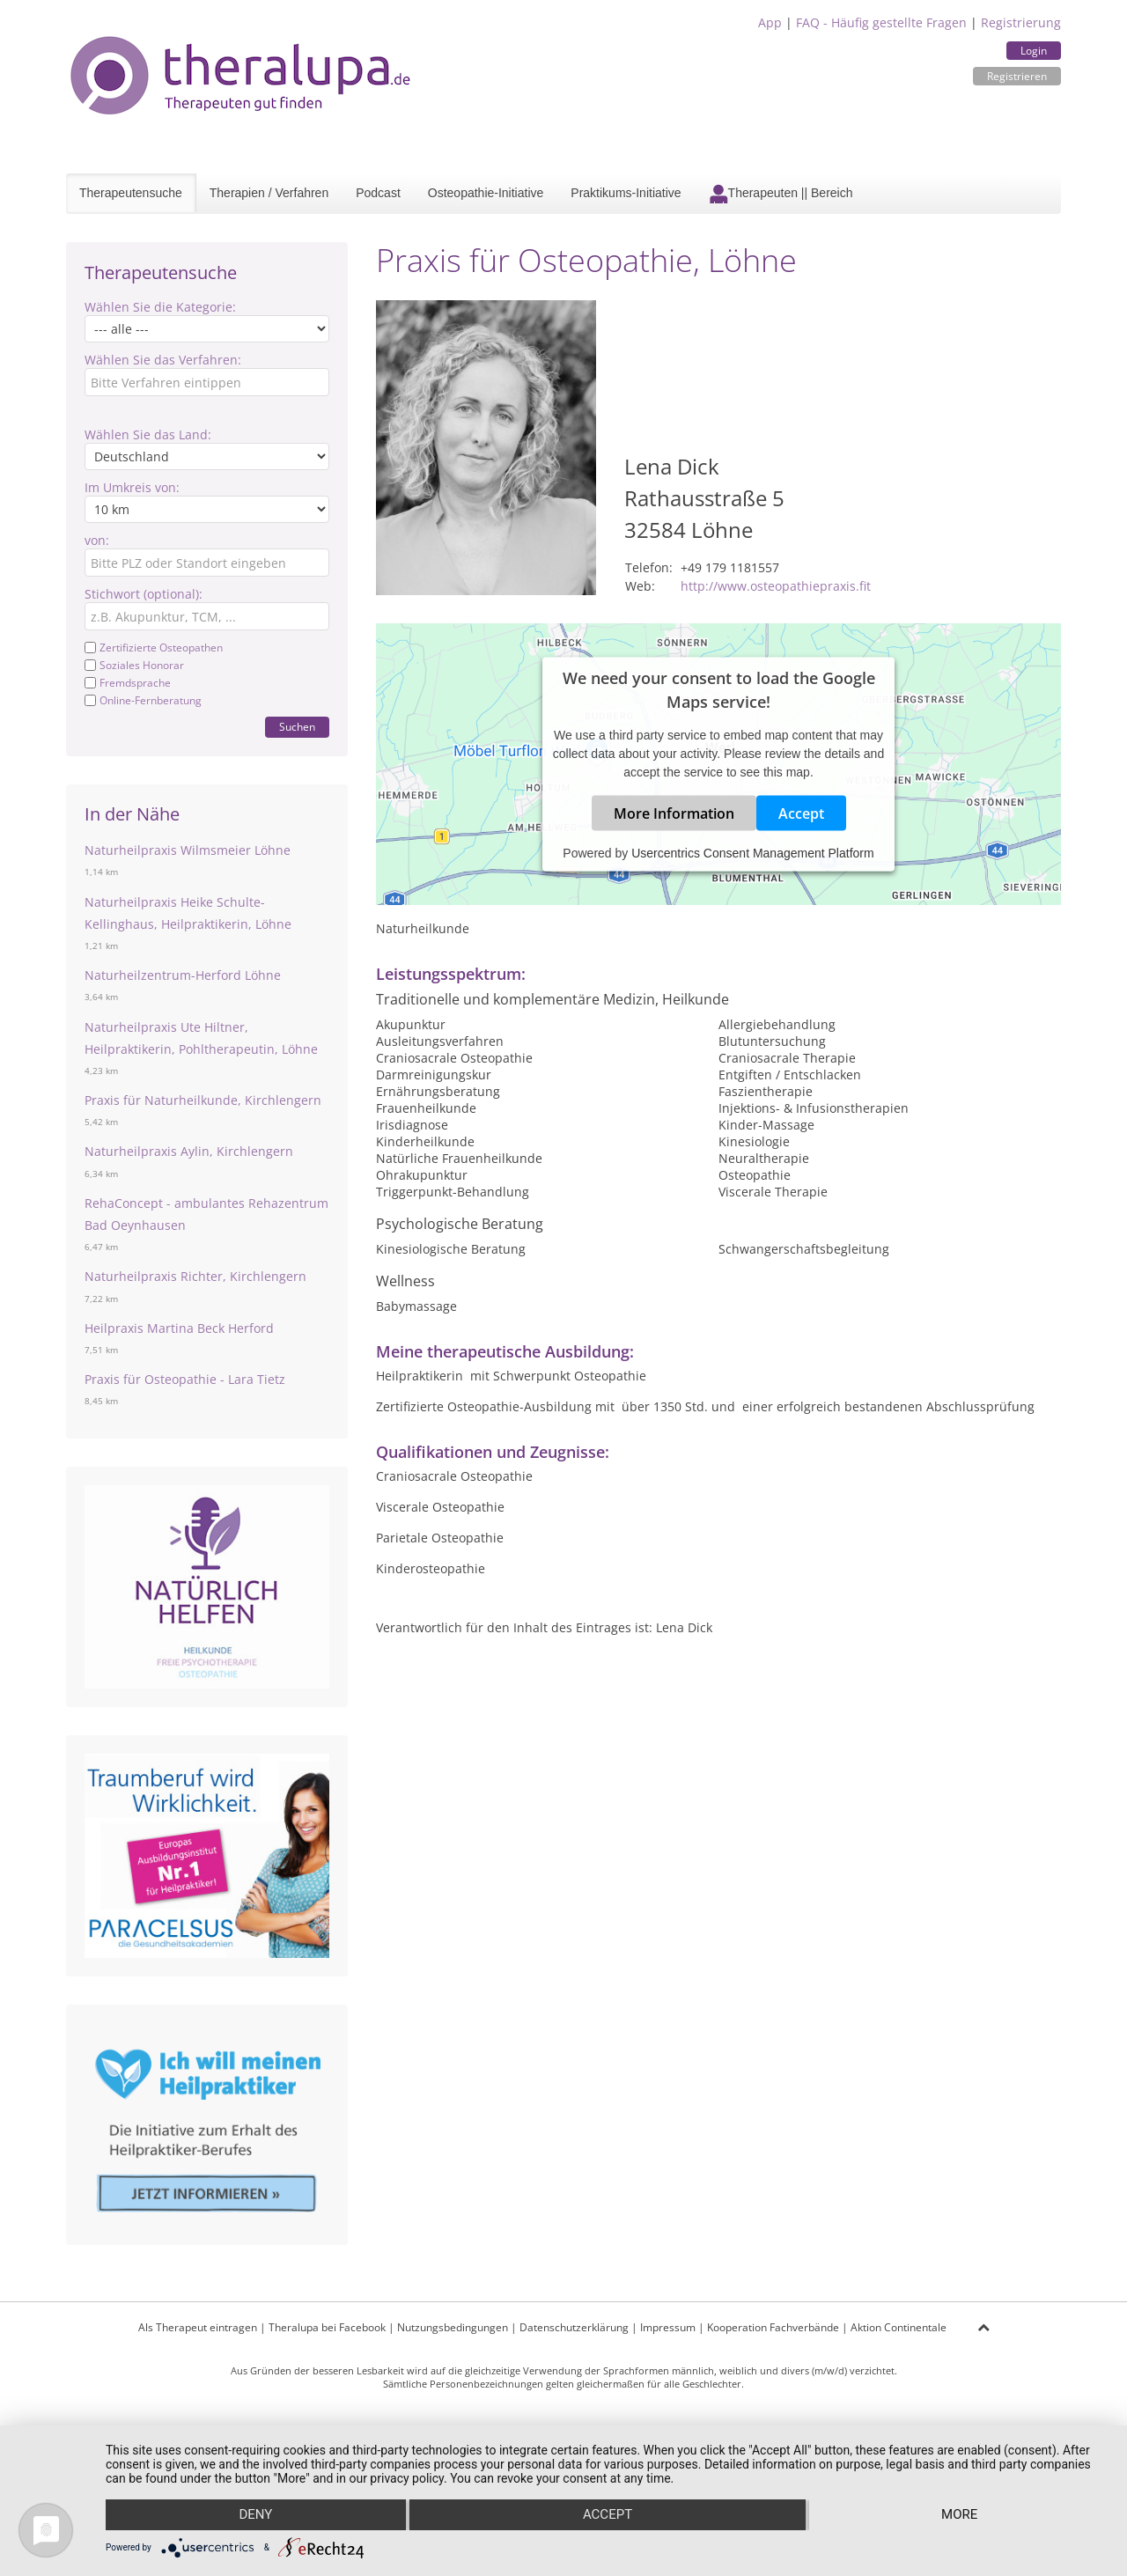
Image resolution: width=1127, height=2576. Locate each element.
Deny (255, 2515)
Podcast (378, 193)
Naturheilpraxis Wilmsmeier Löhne (188, 850)
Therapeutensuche (130, 193)
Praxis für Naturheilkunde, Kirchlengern (203, 1100)
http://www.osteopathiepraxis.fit (776, 586)
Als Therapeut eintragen (197, 2327)
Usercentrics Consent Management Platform (752, 853)
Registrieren (1017, 76)
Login (1033, 50)
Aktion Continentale (899, 2327)
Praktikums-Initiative (626, 193)
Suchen (297, 726)
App (770, 22)
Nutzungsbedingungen (452, 2327)
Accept (801, 813)
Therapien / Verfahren (269, 193)
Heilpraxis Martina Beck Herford (179, 1328)
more (960, 2515)
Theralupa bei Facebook (327, 2327)
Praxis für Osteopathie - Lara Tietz (185, 1379)
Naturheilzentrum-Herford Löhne (183, 975)
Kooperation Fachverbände (773, 2327)
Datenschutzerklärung (574, 2327)
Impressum (668, 2327)
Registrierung (1021, 22)
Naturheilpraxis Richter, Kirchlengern (195, 1276)
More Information (674, 813)
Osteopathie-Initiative (486, 193)
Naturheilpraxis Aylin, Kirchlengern (189, 1151)
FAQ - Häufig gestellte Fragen (881, 22)
